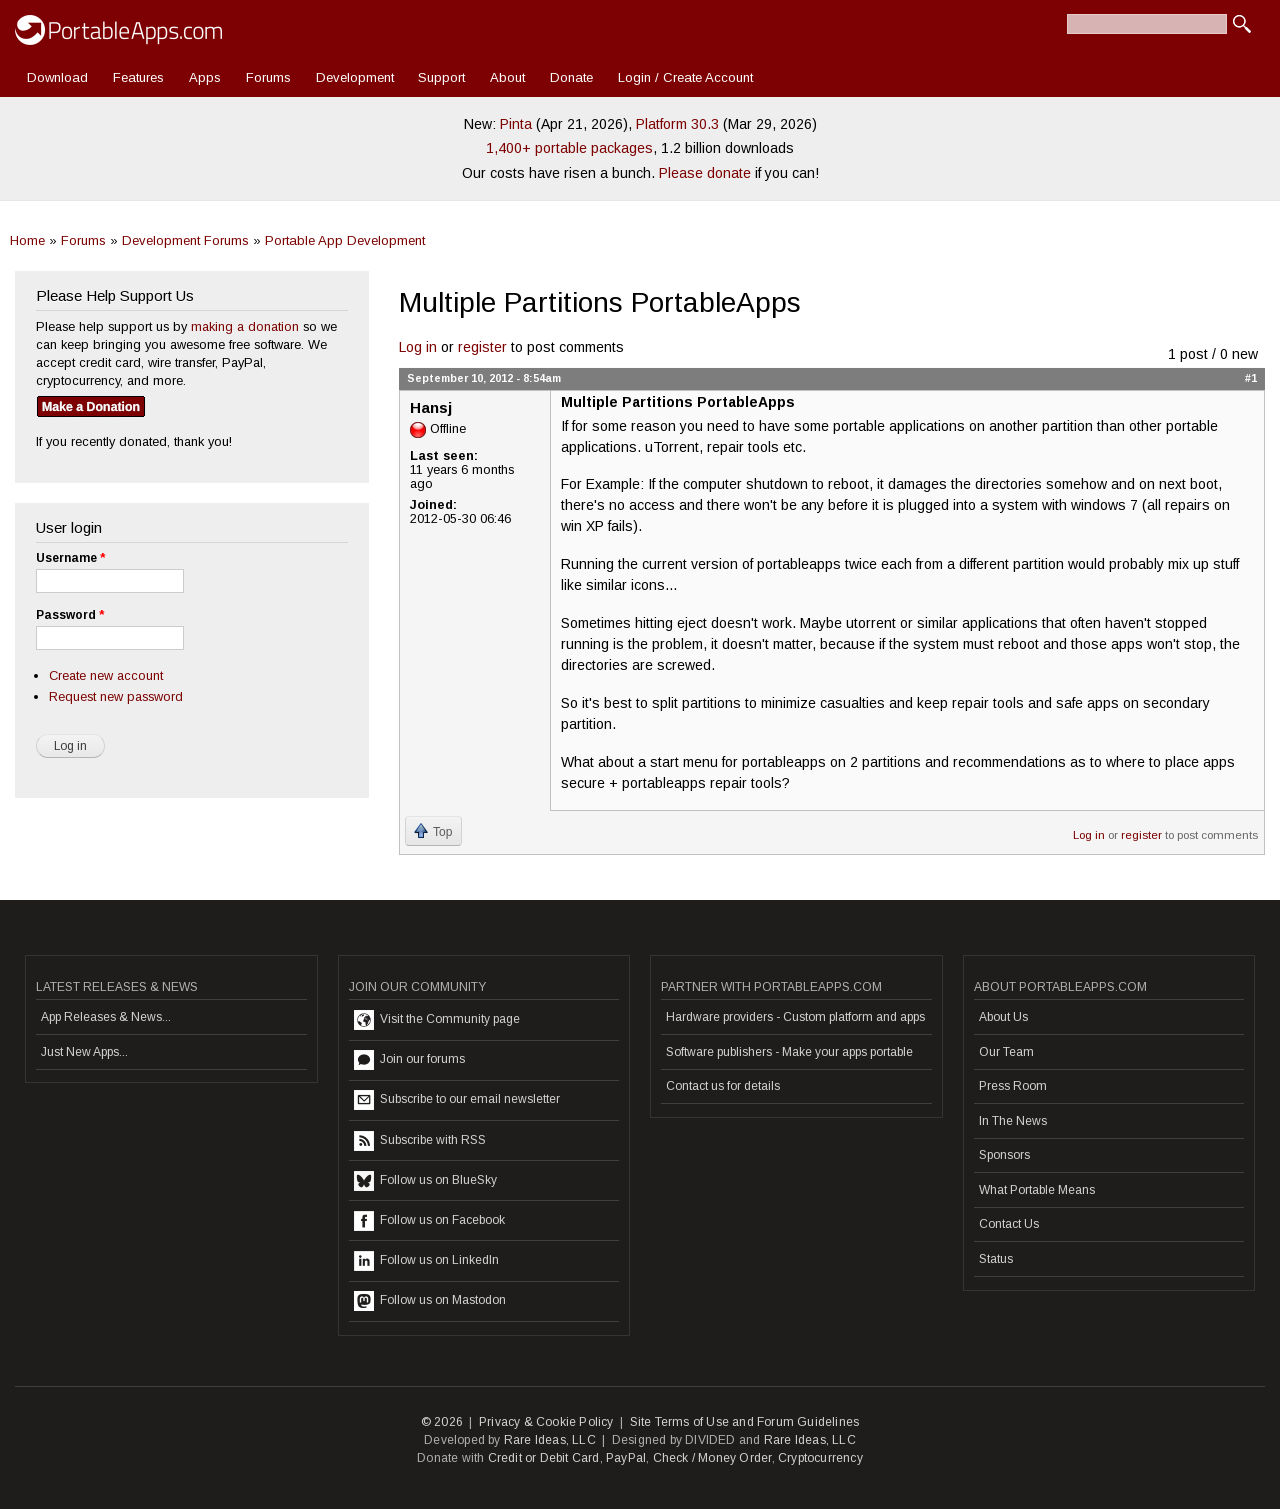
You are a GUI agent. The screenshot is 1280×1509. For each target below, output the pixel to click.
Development (355, 77)
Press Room (1013, 1086)
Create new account (106, 675)
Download (57, 77)
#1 (1251, 378)
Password (70, 615)
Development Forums (185, 240)
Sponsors (1004, 1155)
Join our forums (409, 1060)
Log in (418, 347)
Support (441, 77)
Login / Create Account (685, 77)
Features (138, 77)
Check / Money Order (712, 1458)
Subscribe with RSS (420, 1141)
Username (70, 558)
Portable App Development (345, 240)
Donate (571, 77)
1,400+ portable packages (569, 148)
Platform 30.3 (677, 124)
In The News (1013, 1121)
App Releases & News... (106, 1017)
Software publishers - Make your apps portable (789, 1052)
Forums (268, 77)
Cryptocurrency (820, 1458)
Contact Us (1009, 1224)
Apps (205, 77)
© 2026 (442, 1422)
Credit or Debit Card (544, 1458)
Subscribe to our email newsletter (457, 1100)
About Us (1003, 1017)
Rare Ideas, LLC (550, 1440)
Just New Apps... (84, 1052)
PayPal (626, 1458)
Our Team (1006, 1052)
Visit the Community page (437, 1020)
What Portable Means (1037, 1190)
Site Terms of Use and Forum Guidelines (745, 1422)
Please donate (705, 173)
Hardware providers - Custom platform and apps (795, 1017)
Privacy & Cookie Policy (546, 1422)
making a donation (245, 326)
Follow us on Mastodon (430, 1301)
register (482, 347)
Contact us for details (723, 1086)
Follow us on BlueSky (425, 1181)
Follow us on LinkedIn (426, 1261)
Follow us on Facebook (429, 1221)
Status (996, 1259)
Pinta (516, 124)
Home (27, 240)
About (507, 77)
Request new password (116, 696)
